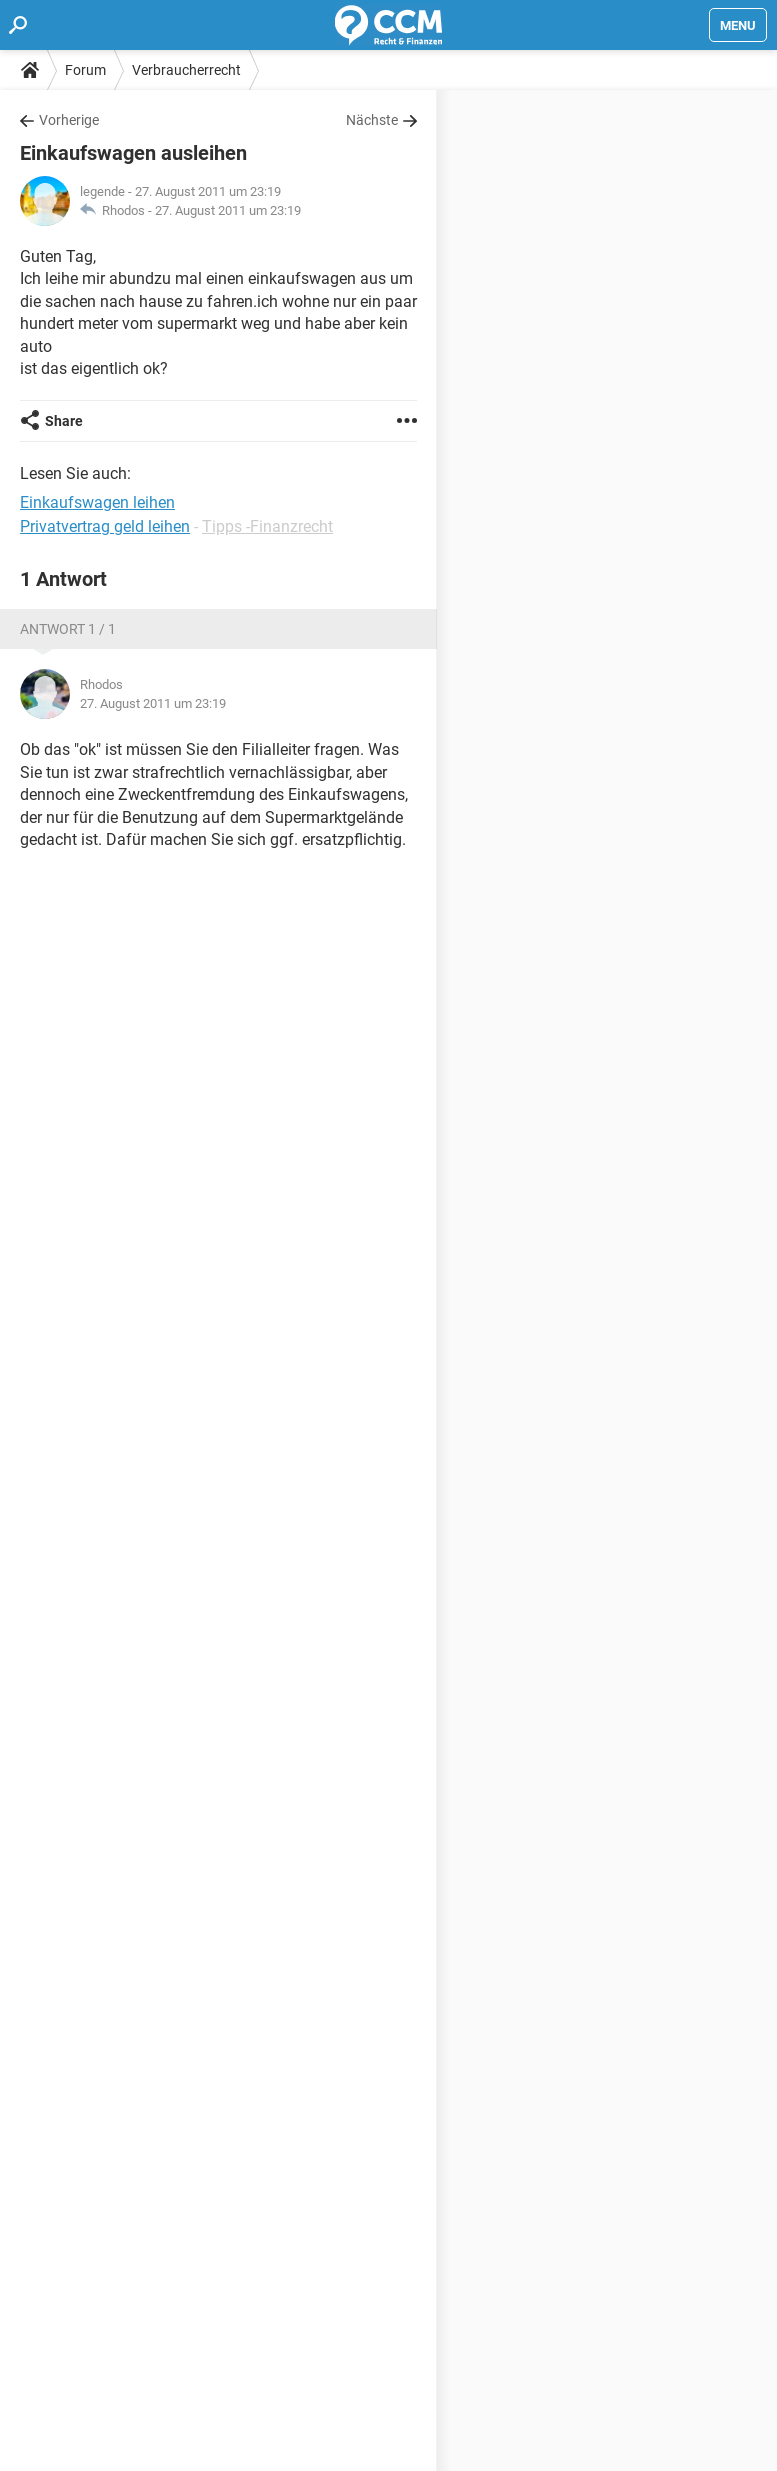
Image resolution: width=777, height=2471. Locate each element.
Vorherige (69, 120)
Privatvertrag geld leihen (105, 526)
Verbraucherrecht (186, 70)
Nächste (372, 120)
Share (64, 421)
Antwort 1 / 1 (68, 629)
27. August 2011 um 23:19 (228, 210)
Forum (85, 70)
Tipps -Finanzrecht (267, 526)
